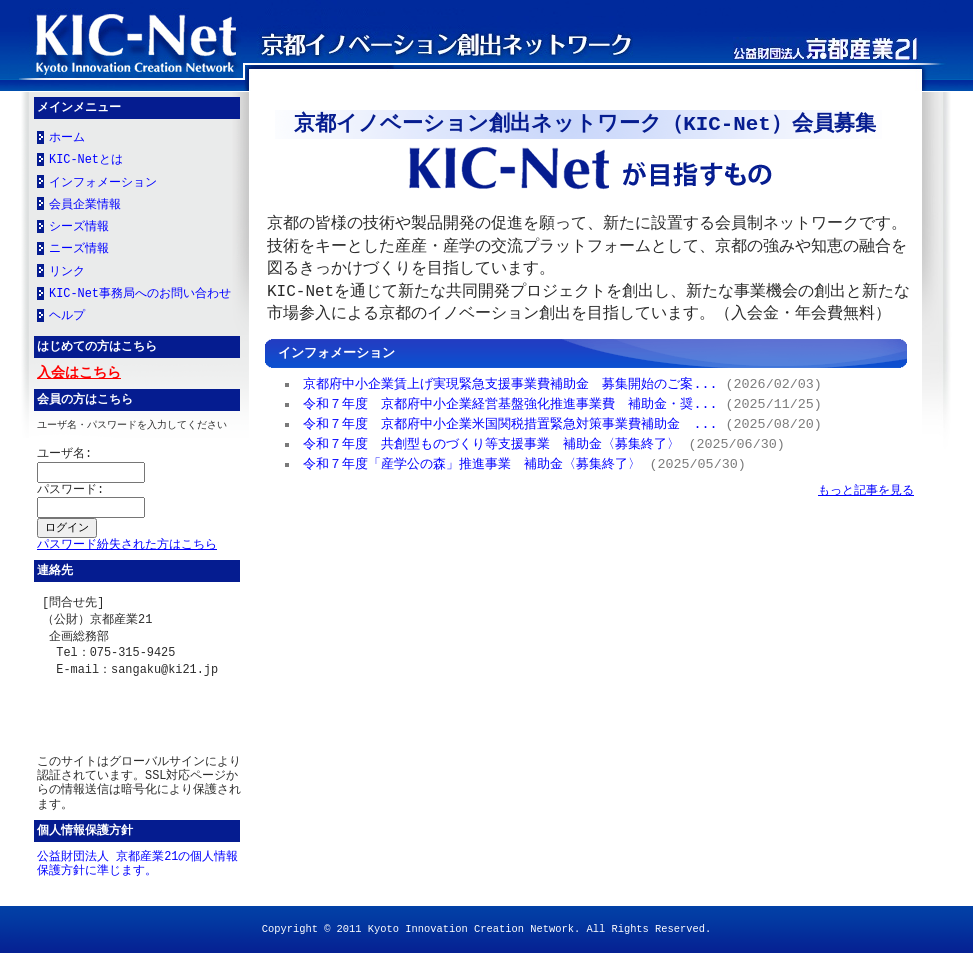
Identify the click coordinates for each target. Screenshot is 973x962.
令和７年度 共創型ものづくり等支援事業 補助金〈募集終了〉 (492, 443)
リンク (67, 274)
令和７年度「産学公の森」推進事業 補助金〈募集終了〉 (473, 463)
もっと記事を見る (866, 489)
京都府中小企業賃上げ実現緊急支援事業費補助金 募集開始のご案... (511, 383)
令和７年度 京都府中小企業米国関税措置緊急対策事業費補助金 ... (511, 423)
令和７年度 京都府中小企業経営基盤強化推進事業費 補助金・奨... (511, 403)
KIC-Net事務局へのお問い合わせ (140, 296)
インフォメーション (103, 185)
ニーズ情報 (79, 251)
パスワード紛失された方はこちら (127, 550)
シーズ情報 (79, 229)
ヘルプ (67, 318)
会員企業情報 (85, 207)
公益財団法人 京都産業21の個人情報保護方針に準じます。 (137, 873)
